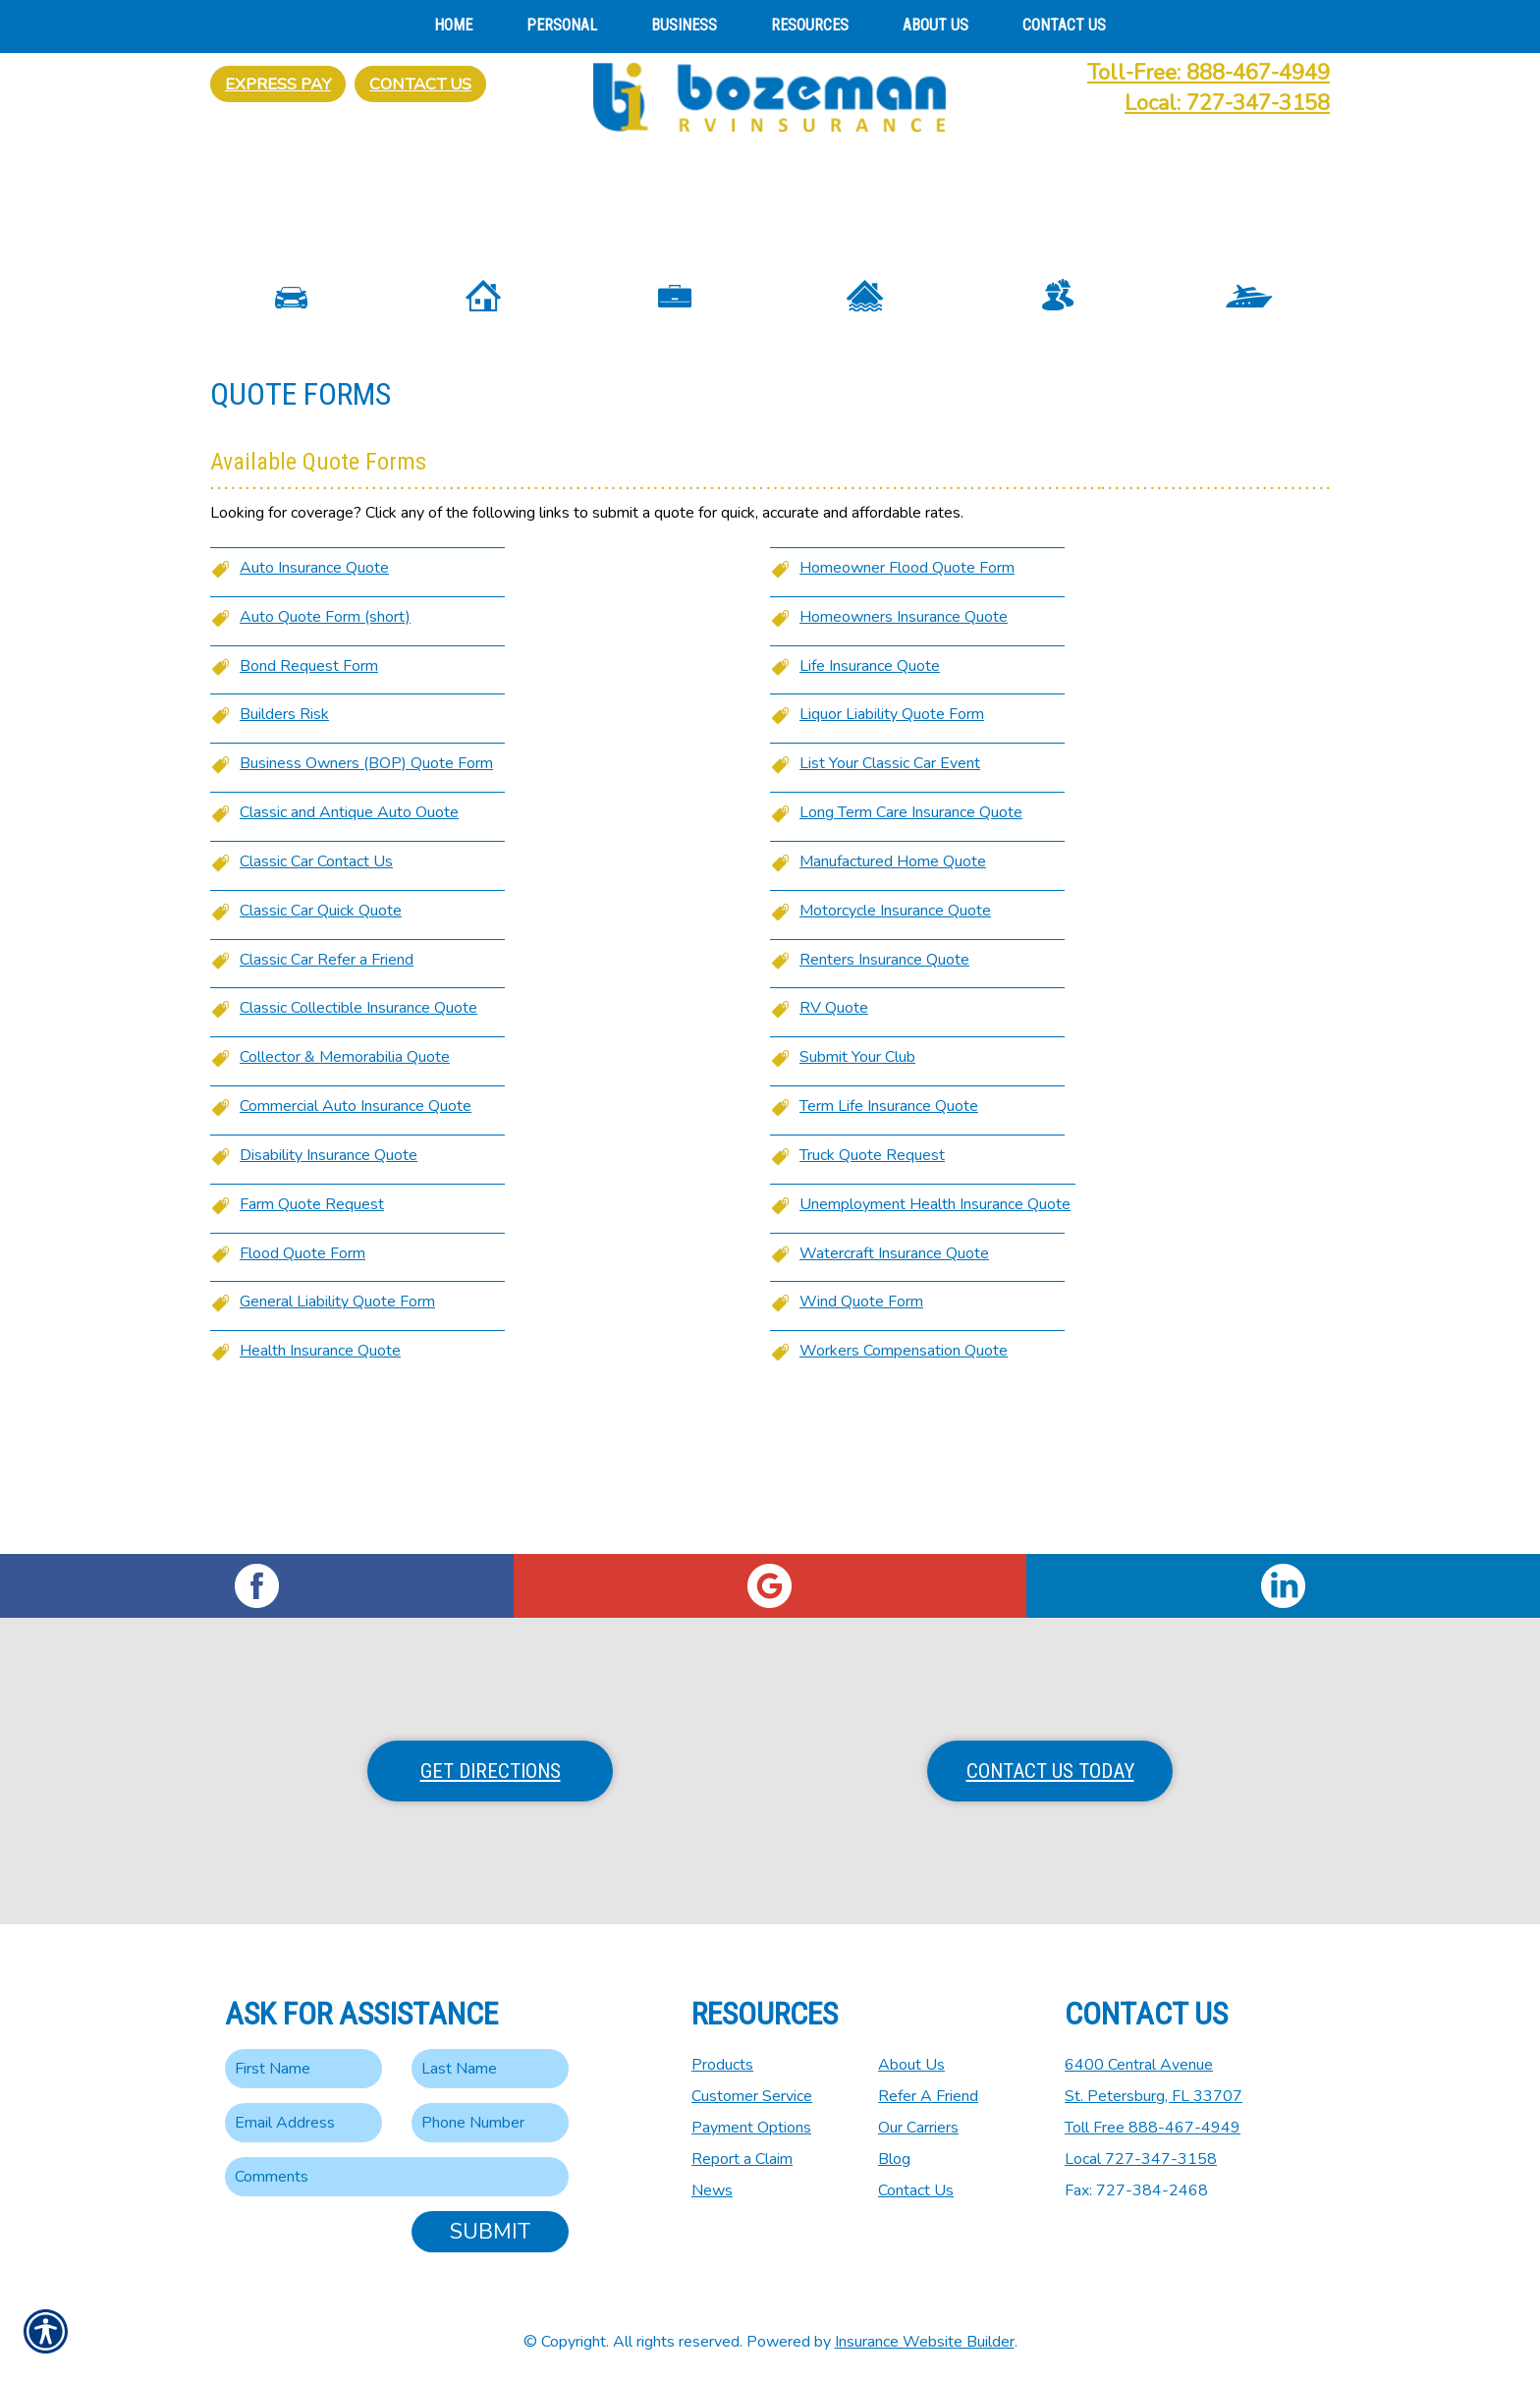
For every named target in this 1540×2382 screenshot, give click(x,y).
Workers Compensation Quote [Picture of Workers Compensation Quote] (903, 1496)
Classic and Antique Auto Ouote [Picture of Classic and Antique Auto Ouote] (349, 958)
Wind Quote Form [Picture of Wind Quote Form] (861, 1448)
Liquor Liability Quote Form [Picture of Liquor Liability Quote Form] (891, 859)
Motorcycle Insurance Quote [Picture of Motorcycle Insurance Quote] (895, 1056)
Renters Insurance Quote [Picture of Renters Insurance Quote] (884, 1105)
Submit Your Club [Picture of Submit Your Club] (857, 1202)
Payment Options (751, 2127)
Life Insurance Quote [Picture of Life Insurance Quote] (869, 811)
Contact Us (420, 84)
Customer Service (751, 2096)
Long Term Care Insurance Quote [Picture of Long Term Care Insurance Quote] (910, 958)
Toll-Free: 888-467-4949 (1208, 72)
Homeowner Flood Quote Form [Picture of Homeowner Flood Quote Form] (907, 713)
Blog (894, 2159)
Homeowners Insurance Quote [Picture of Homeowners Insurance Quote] (903, 762)
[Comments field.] (397, 2176)
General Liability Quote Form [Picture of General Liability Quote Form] (337, 1448)
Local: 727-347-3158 (1227, 103)
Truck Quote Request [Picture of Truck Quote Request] (872, 1300)
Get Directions (490, 1771)
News (712, 2190)
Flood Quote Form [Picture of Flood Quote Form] (302, 1399)
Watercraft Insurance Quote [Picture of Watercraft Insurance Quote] (894, 1399)
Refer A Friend (928, 2096)
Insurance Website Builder (925, 2342)
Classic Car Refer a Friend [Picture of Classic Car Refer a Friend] (326, 1105)
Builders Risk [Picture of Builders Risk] (284, 859)
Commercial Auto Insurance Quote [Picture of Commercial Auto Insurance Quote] (355, 1251)
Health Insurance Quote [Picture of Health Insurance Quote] (320, 1496)
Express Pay (278, 84)
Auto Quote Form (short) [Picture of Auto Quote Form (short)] (325, 762)
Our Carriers (918, 2127)
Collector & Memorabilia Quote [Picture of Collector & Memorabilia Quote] (345, 1202)
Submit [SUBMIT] (490, 2231)
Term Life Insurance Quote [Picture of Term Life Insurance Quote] (888, 1251)
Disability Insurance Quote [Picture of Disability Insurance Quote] (328, 1300)
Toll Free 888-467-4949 (1152, 2127)
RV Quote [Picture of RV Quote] (833, 1153)
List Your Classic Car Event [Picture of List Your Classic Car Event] (889, 908)
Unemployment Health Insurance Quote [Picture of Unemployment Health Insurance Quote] (935, 1349)
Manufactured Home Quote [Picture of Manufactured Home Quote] (892, 1007)
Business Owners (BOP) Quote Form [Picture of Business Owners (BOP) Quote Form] (366, 908)
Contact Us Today (1050, 1771)
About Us (911, 2065)
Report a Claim (742, 2159)
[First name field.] (303, 2068)
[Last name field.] (490, 2068)
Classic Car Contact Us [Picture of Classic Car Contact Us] (316, 1007)
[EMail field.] (303, 2122)
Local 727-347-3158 (1141, 2159)
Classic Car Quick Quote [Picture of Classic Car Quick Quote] (321, 1056)
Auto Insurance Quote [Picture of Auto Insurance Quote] (314, 713)
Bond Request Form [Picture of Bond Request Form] (309, 811)
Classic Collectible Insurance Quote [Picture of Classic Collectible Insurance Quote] (358, 1153)
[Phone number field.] (490, 2122)
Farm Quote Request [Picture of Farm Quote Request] (312, 1349)
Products (722, 2065)
